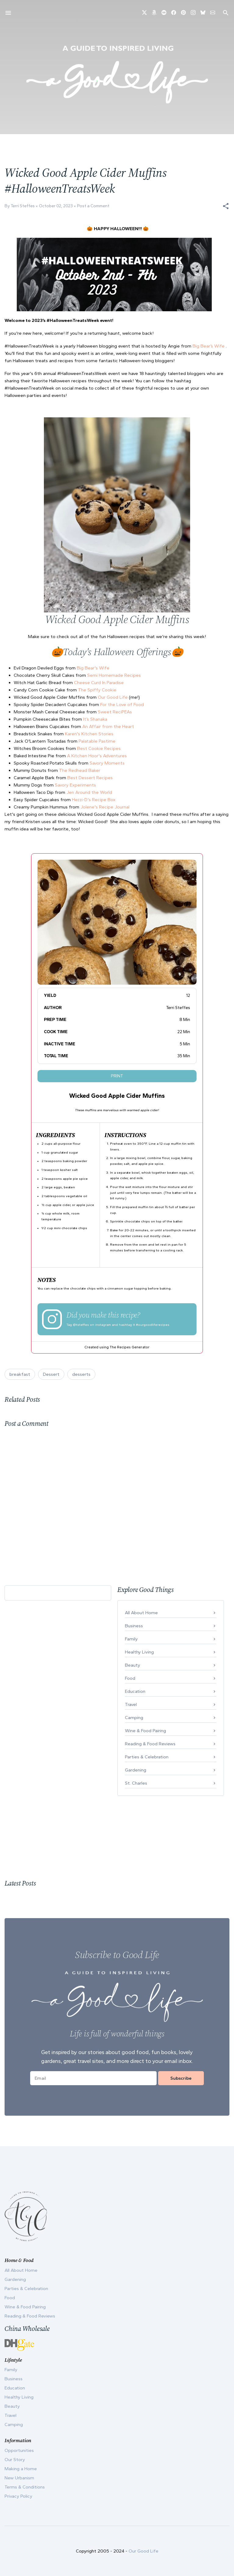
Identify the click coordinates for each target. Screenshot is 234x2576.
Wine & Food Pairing (145, 1730)
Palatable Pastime (97, 741)
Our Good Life (113, 697)
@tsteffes (81, 1325)
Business (134, 1626)
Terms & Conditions (25, 2487)
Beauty (132, 1665)
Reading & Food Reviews (150, 1743)
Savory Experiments (75, 785)
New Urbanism (19, 2478)
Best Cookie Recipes (99, 748)
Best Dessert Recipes (90, 777)
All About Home (141, 1612)
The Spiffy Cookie (97, 690)
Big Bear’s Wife (209, 346)
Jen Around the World (89, 792)
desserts (81, 1374)
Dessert (51, 1374)
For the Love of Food (122, 704)
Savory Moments (107, 763)
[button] (225, 206)
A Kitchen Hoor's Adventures (97, 755)
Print (117, 1076)
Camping (134, 1717)
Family (131, 1639)
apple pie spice (75, 1179)
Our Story (15, 2459)
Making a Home (21, 2468)
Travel (131, 1704)
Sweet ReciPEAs (115, 712)
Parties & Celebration (146, 1757)
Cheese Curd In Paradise (99, 682)
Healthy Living (139, 1652)
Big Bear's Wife (93, 668)
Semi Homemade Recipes (114, 675)
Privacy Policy (18, 2496)
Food (130, 1678)
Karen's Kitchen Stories (89, 734)
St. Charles (136, 1783)
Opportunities (19, 2450)
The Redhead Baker (79, 770)
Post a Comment (93, 206)
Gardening (135, 1770)
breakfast (19, 1374)
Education (135, 1691)
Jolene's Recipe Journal (104, 807)
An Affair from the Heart (108, 726)
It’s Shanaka (95, 719)
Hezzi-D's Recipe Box (93, 799)
